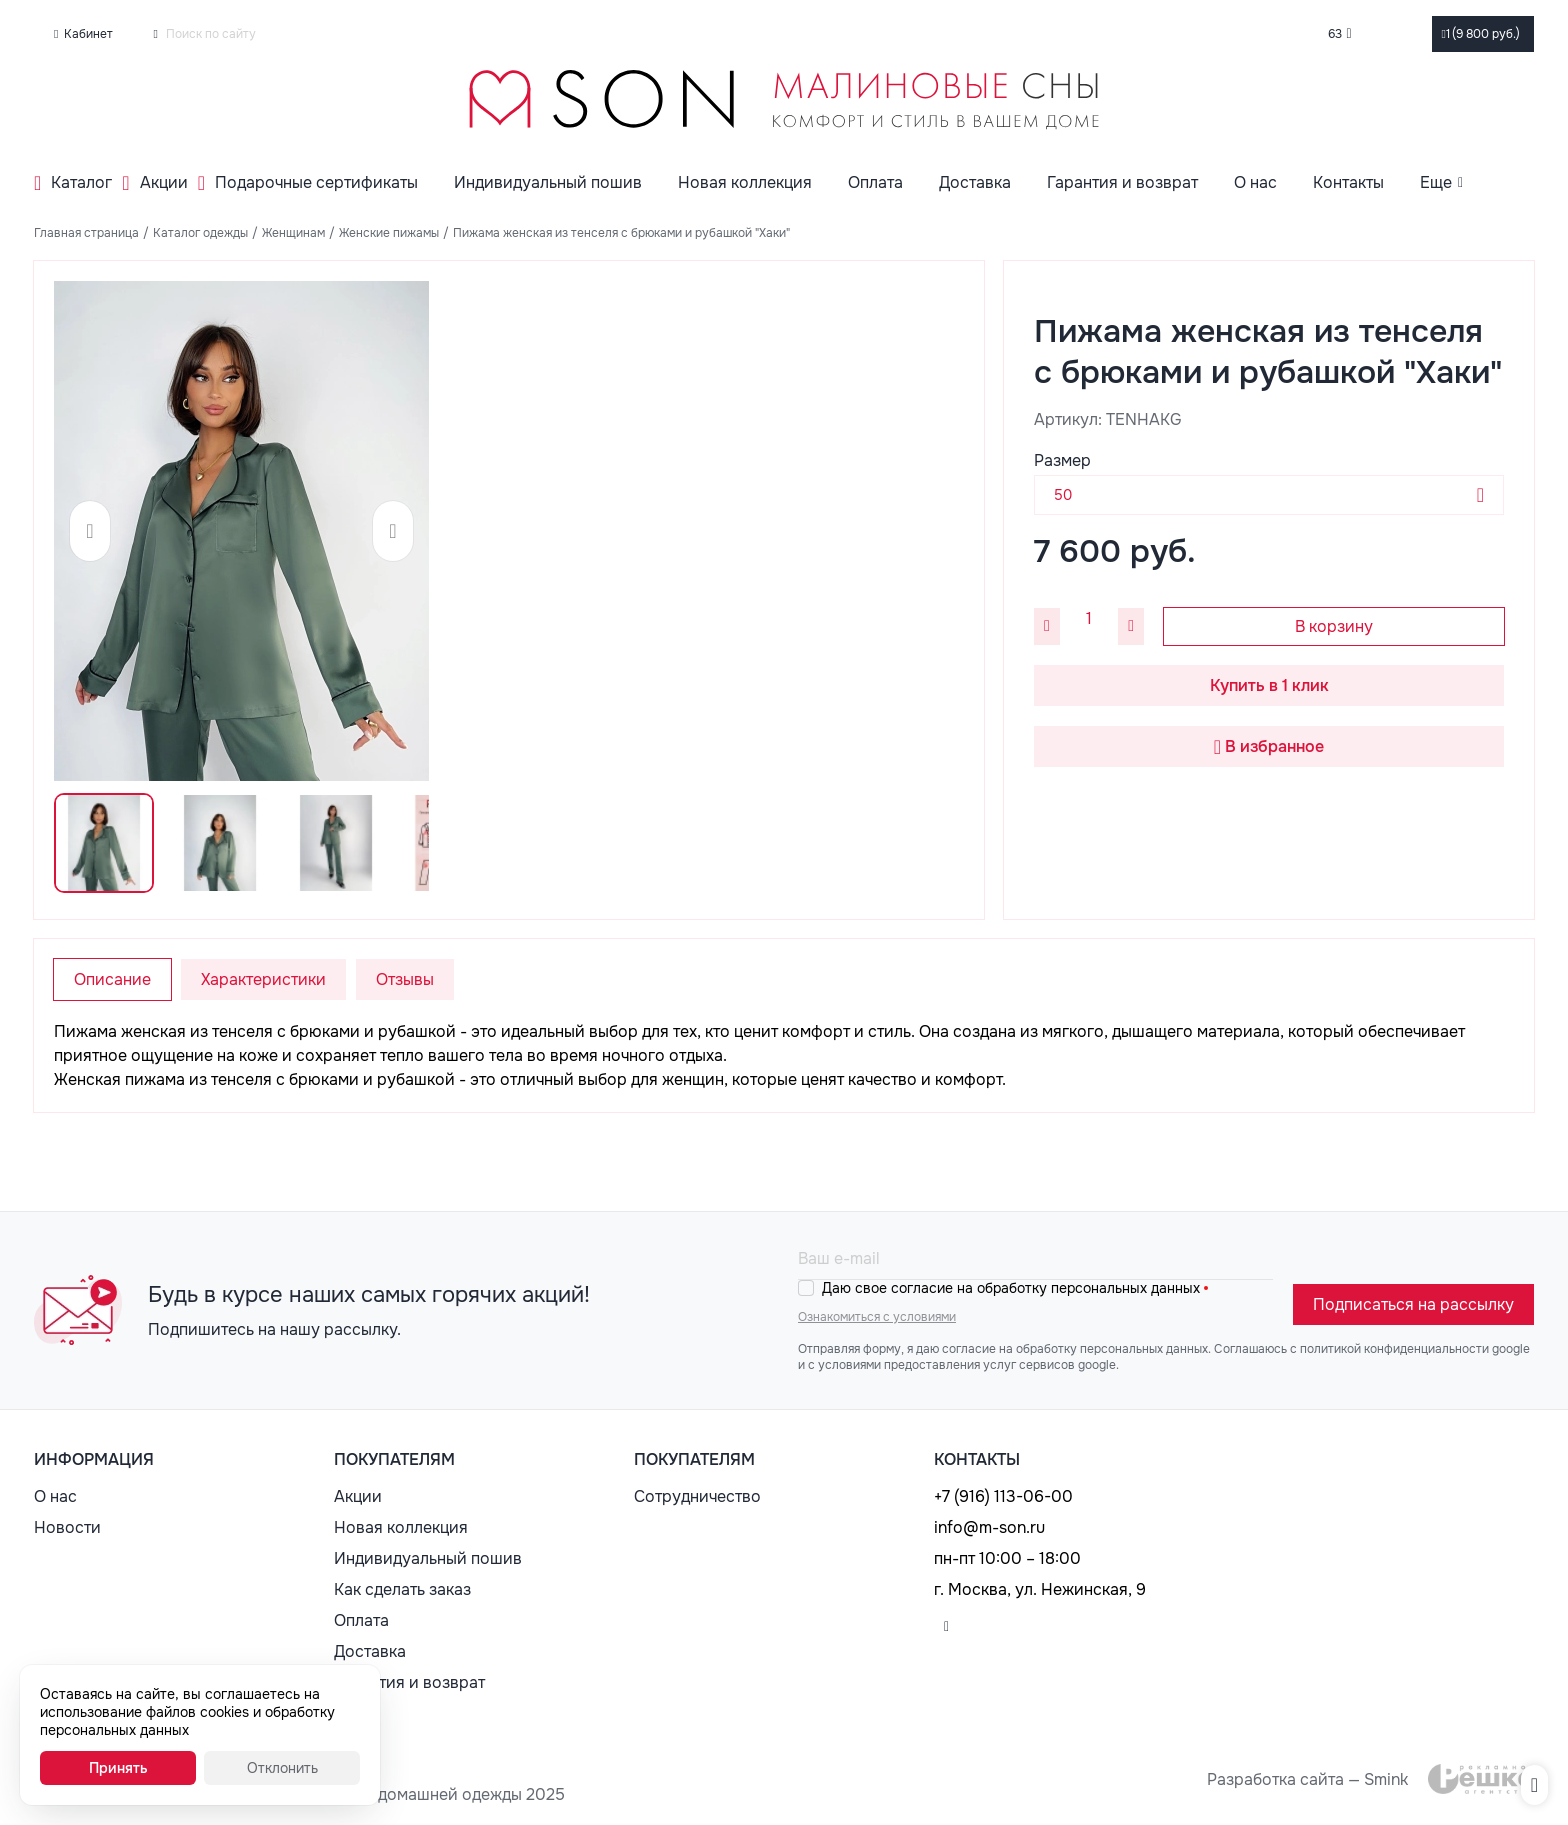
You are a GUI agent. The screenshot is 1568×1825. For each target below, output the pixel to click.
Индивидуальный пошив (548, 182)
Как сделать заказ (402, 1589)
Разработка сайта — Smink (1307, 1779)
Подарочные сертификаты (316, 182)
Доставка (975, 182)
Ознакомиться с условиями (877, 1317)
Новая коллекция (745, 182)
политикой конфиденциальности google (1415, 1349)
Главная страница (86, 233)
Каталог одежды (200, 233)
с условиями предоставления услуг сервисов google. (963, 1365)
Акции (164, 182)
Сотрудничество (697, 1496)
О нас (1255, 182)
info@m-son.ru (989, 1527)
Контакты (1348, 182)
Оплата (875, 182)
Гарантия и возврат (1122, 182)
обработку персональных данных (1112, 1349)
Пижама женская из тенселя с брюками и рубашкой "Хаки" (621, 233)
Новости (67, 1527)
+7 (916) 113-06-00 (1003, 1496)
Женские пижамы (389, 233)
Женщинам (293, 233)
